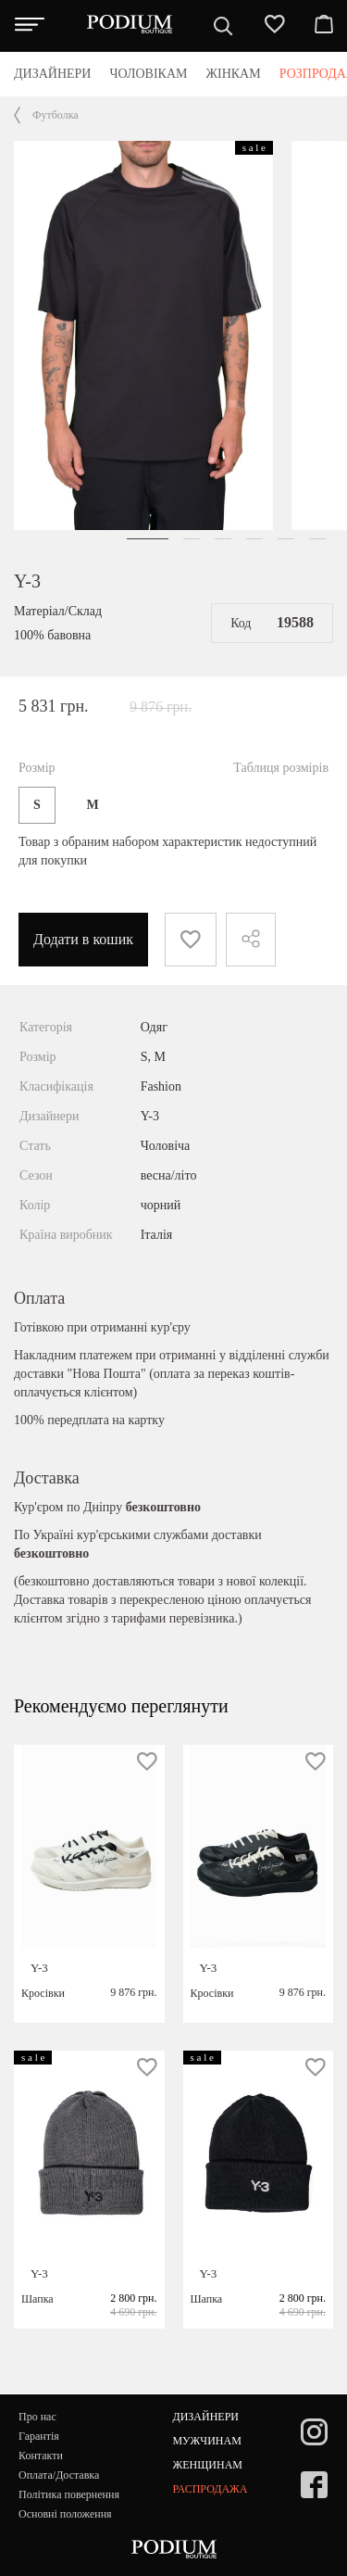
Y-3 (27, 581)
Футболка (55, 114)
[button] (147, 538)
